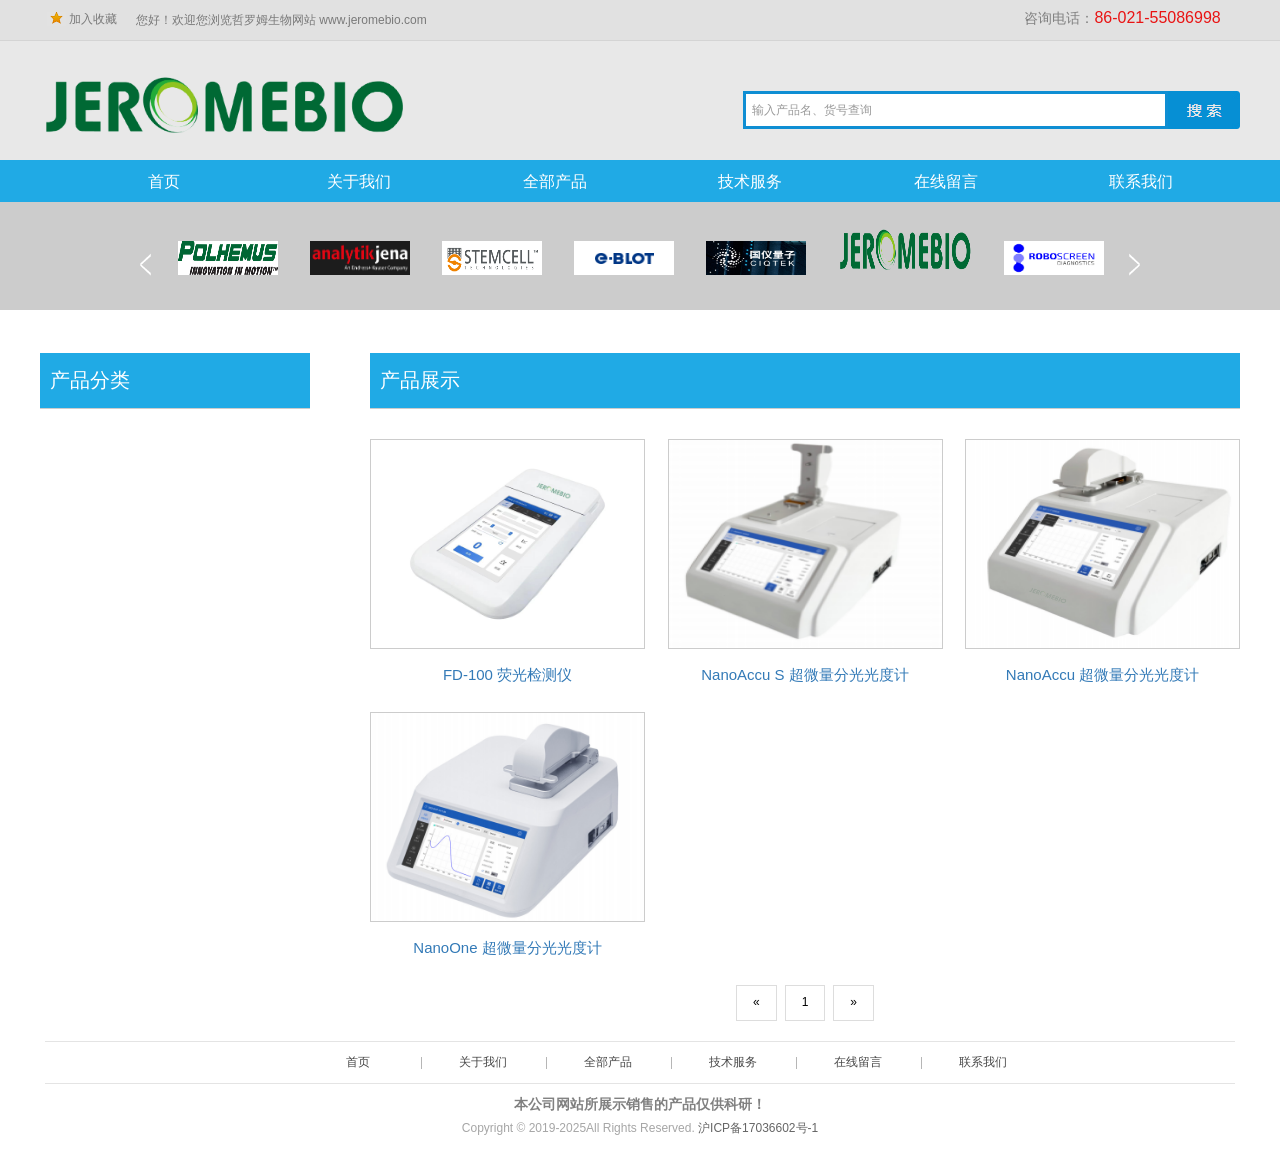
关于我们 (359, 181)
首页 (164, 181)
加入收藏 (93, 19)
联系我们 (1141, 181)
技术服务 (750, 181)
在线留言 (946, 181)
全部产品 (555, 181)
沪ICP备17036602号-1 (758, 1128)
